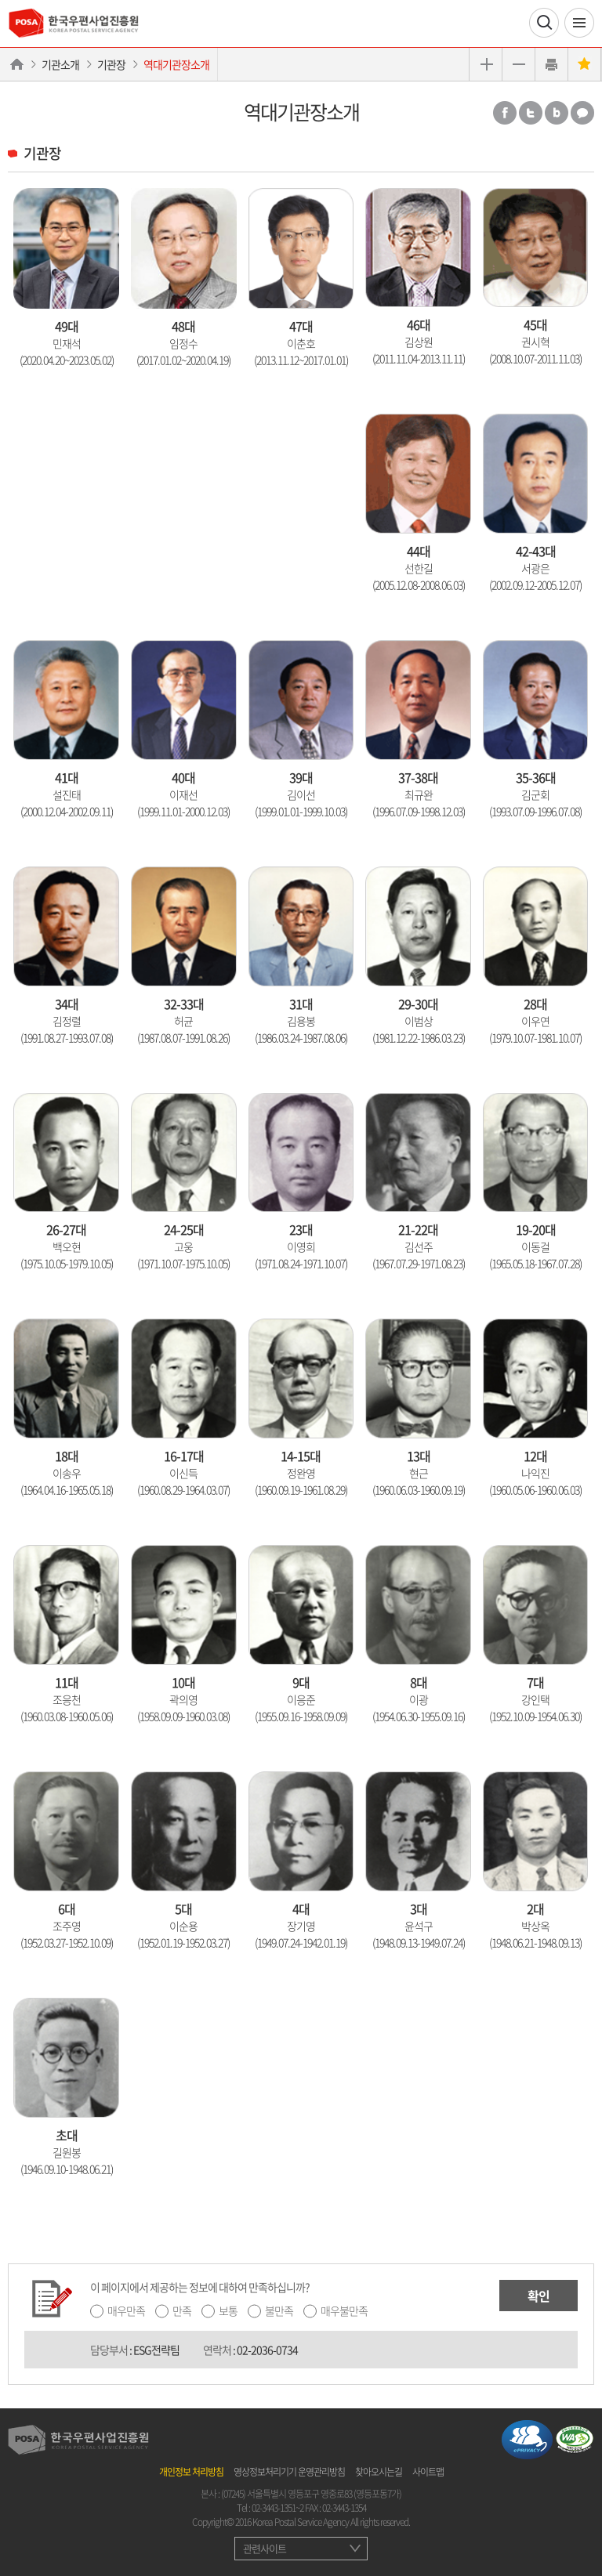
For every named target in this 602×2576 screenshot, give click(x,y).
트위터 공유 (530, 113)
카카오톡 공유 (582, 113)
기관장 (111, 64)
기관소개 (60, 64)
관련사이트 (264, 2548)
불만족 (279, 2310)
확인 (538, 2295)
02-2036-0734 (267, 2349)
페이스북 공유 (505, 113)
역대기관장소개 (176, 64)
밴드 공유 (556, 113)
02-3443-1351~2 (277, 2508)
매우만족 (126, 2310)
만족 (181, 2310)
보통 (228, 2310)
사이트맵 (428, 2472)
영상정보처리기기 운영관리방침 (289, 2472)
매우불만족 (344, 2310)
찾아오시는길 (378, 2472)
